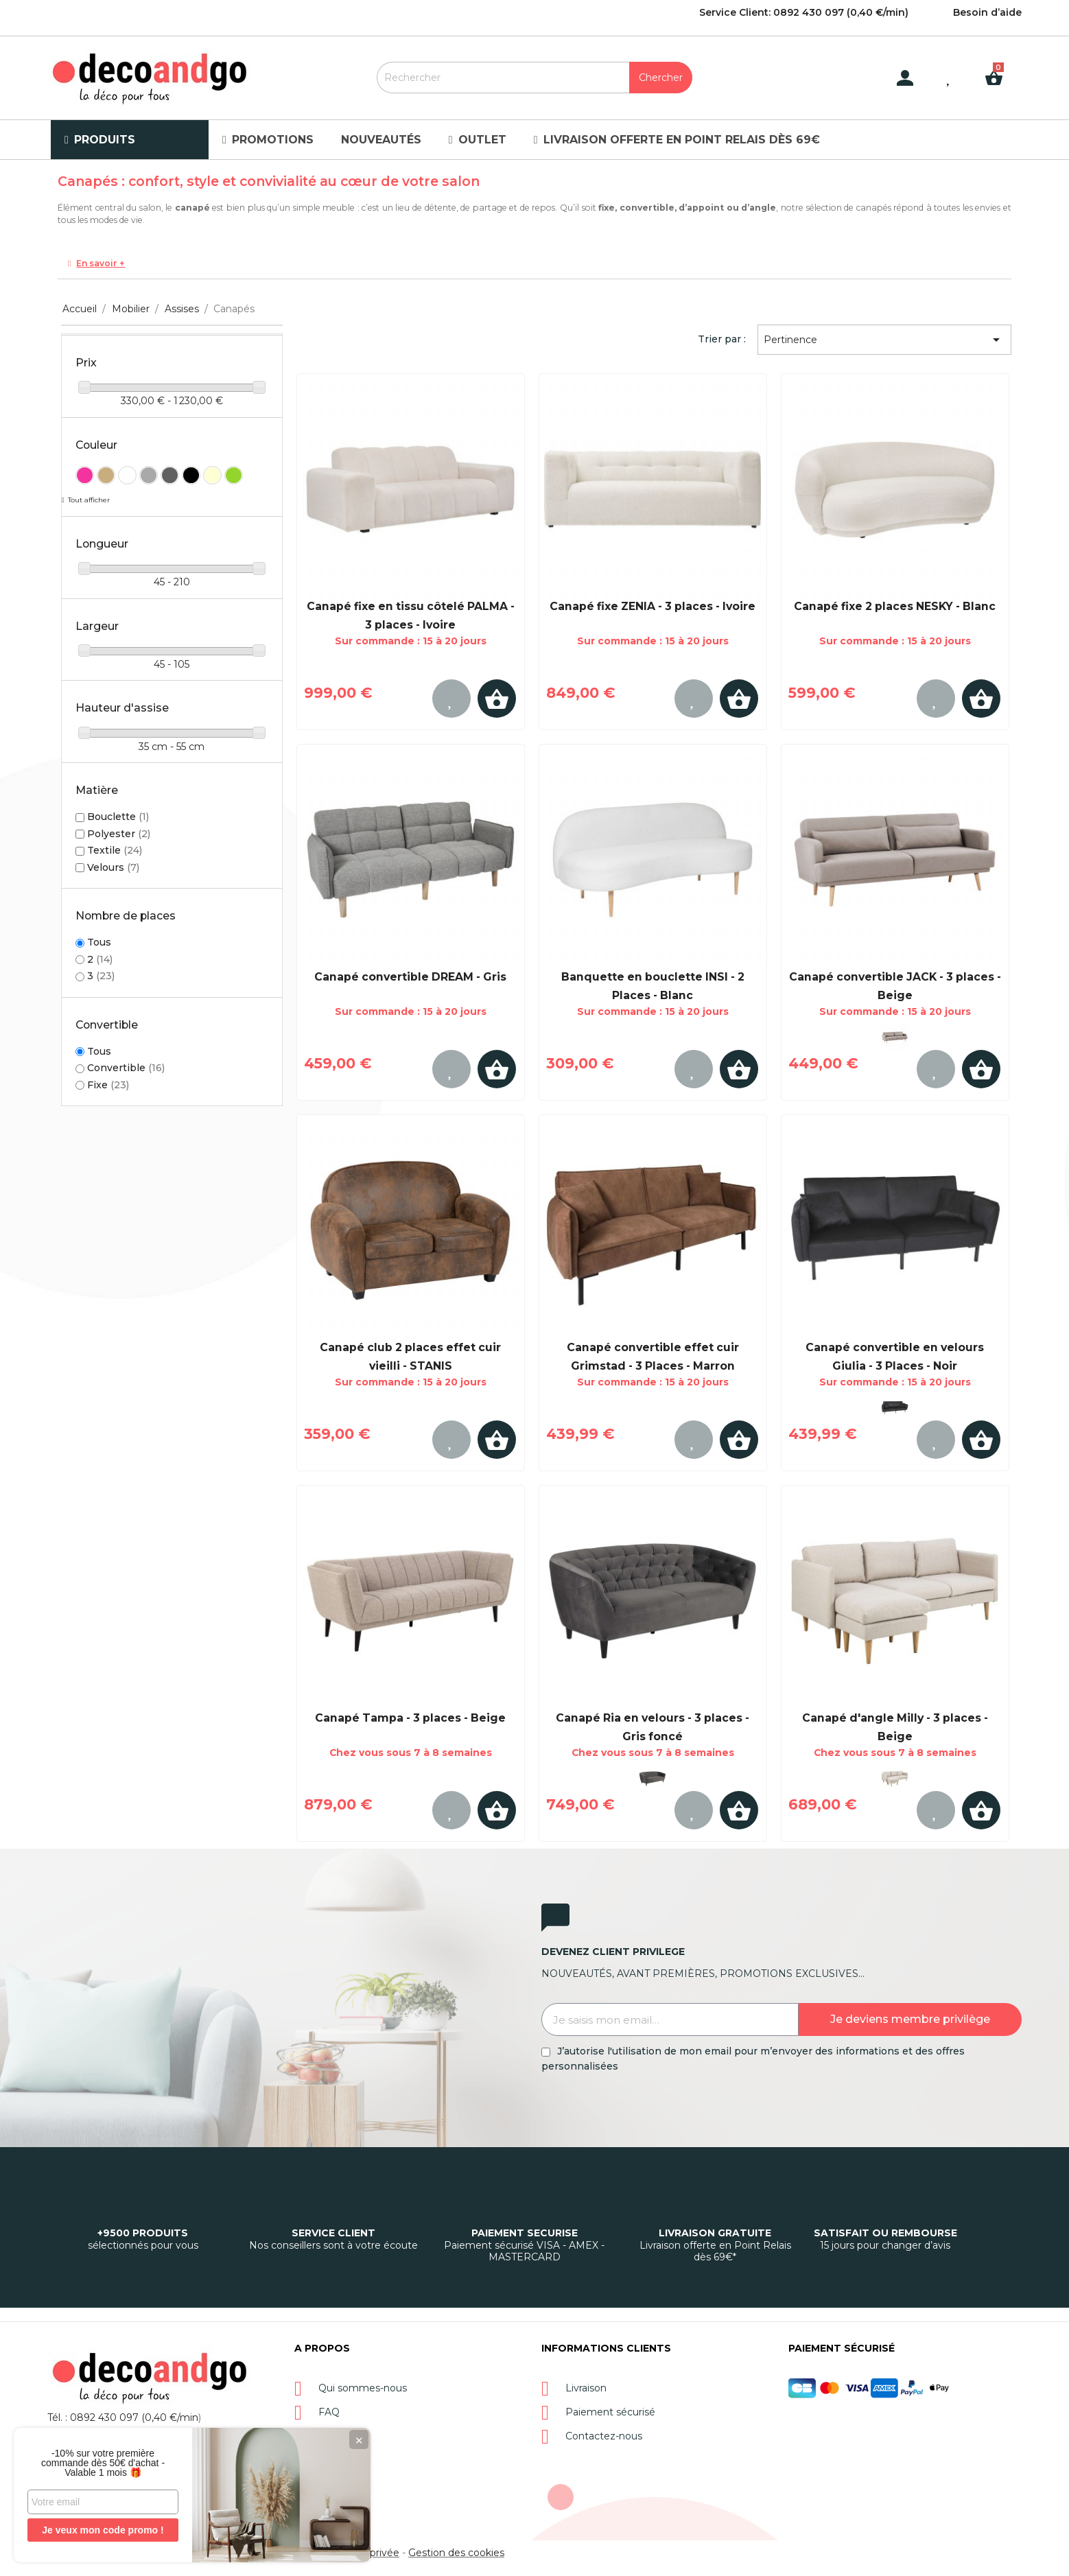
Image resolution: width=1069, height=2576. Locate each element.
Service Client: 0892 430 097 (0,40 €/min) (803, 12)
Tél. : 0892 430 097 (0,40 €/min (122, 2417)
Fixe (108, 1085)
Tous (99, 942)
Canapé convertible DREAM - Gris (410, 976)
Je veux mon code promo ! (102, 2530)
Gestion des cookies (456, 2552)
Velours (113, 867)
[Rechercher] (534, 77)
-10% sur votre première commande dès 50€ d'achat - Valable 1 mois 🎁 (103, 2462)
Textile (114, 850)
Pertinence (884, 339)
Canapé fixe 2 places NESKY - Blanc (895, 606)
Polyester (118, 834)
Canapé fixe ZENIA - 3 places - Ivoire (652, 606)
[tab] (534, 264)
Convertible (126, 1068)
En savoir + (100, 263)
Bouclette (118, 816)
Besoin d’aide (987, 12)
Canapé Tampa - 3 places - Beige (410, 1717)
